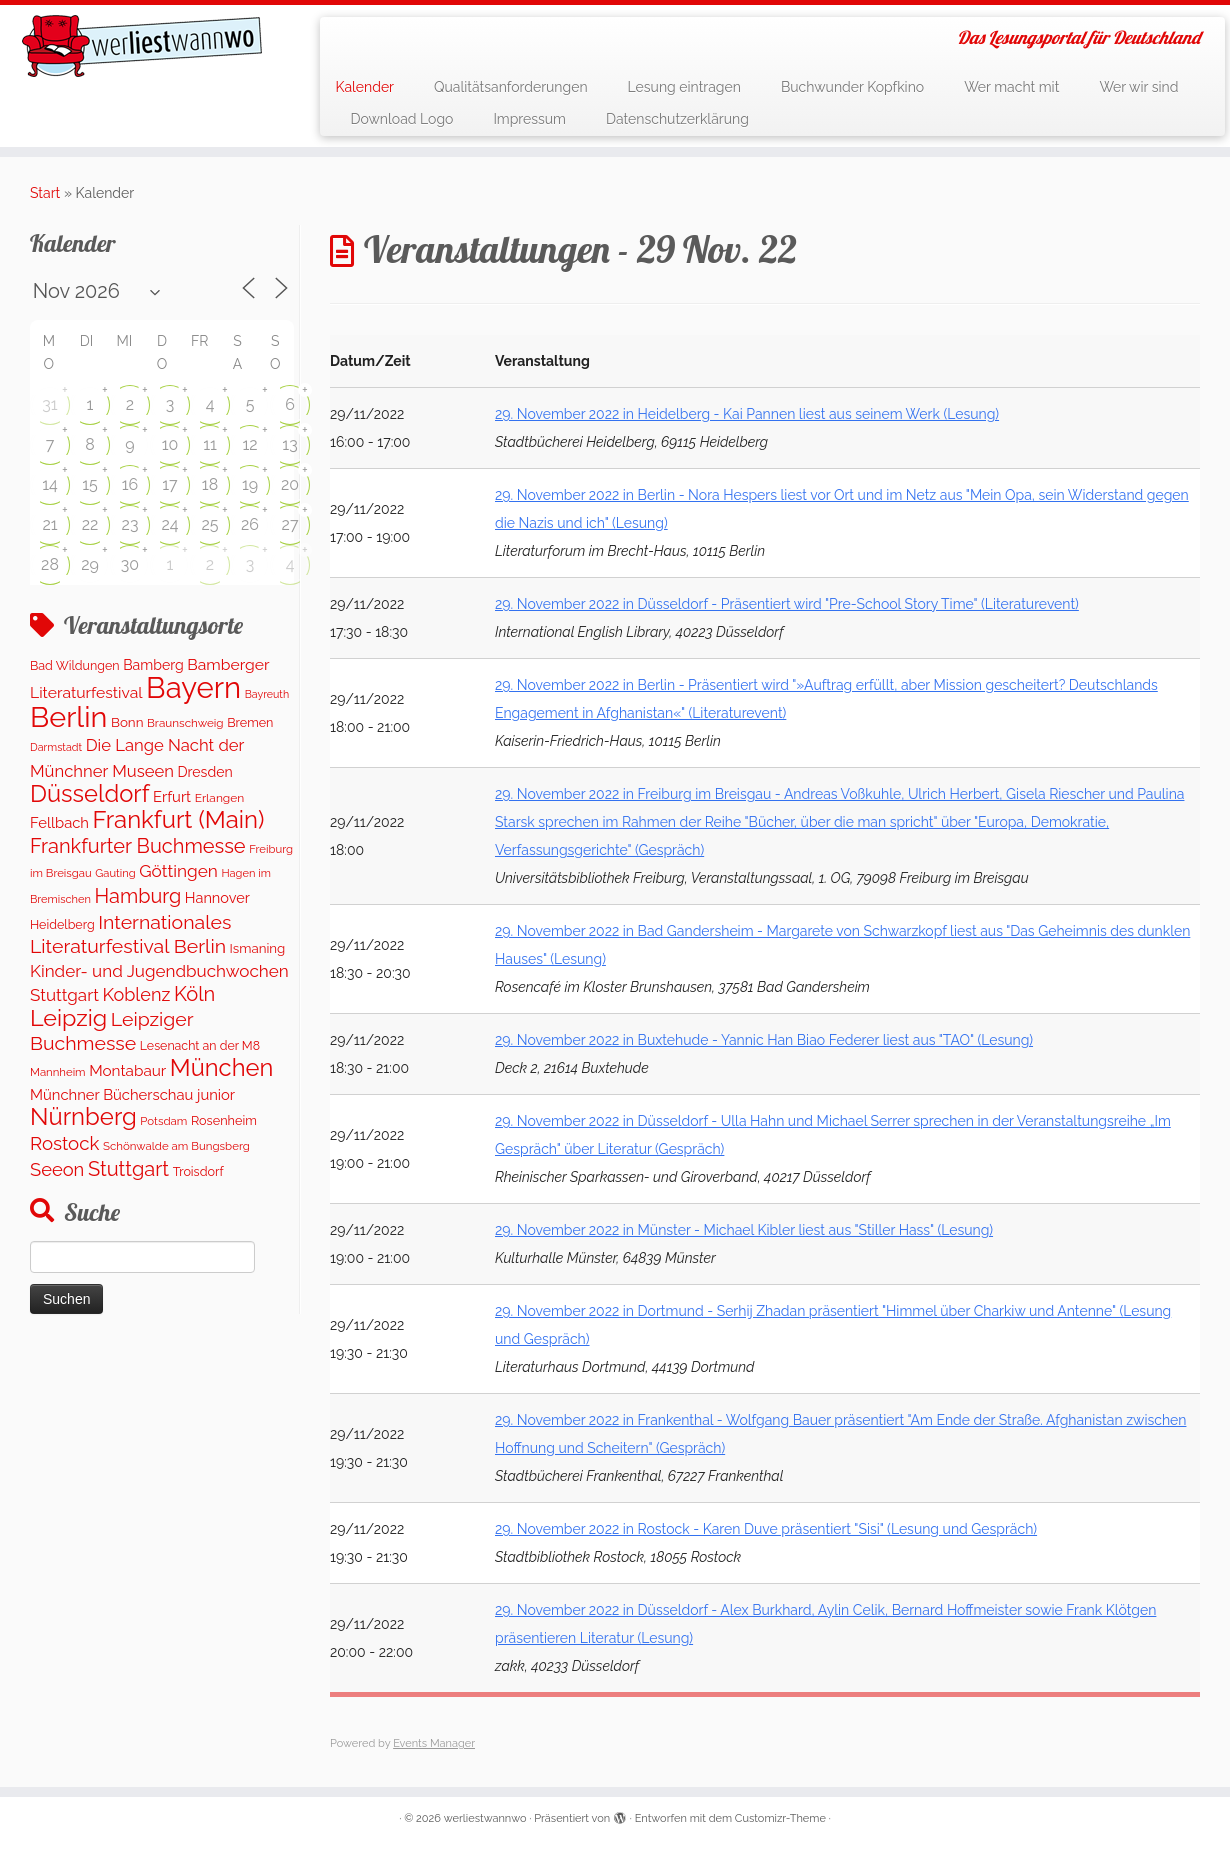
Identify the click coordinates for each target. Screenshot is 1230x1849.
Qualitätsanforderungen (511, 87)
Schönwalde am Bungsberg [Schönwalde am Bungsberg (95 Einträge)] (176, 1146)
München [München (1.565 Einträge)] (221, 1068)
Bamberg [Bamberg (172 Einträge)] (153, 665)
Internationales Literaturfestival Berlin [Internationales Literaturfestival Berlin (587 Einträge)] (130, 934)
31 (49, 404)
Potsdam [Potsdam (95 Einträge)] (163, 1121)
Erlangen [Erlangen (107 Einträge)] (220, 798)
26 (250, 524)
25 (209, 524)
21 (49, 524)
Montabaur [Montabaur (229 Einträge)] (127, 1071)
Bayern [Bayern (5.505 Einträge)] (193, 687)
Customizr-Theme (780, 1818)
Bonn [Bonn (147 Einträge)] (127, 722)
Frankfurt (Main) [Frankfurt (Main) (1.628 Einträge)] (179, 819)
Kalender (364, 87)
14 (50, 484)
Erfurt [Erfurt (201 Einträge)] (172, 796)
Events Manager (434, 1743)
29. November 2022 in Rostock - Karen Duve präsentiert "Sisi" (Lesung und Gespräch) (766, 1529)
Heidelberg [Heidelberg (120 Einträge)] (62, 924)
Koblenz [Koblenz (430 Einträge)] (136, 994)
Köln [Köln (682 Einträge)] (194, 994)
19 (250, 484)
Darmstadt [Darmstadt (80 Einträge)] (56, 747)
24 (169, 524)
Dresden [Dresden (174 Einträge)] (205, 772)
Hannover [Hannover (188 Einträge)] (217, 897)
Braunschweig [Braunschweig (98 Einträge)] (185, 723)
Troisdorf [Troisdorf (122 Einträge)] (198, 1171)
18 (210, 484)
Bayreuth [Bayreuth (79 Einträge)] (267, 694)
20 (290, 484)
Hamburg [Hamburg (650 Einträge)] (138, 896)
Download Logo (401, 119)
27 (290, 524)
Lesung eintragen (684, 87)
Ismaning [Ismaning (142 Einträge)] (258, 948)
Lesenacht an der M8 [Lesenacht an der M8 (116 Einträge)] (200, 1045)
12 (249, 444)
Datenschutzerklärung (677, 119)
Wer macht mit (1011, 87)
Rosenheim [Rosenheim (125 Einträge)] (224, 1120)
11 (210, 444)
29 (90, 564)
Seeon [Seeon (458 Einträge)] (57, 1169)
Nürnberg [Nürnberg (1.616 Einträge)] (83, 1116)
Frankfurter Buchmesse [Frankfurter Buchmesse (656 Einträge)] (138, 846)
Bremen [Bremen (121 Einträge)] (250, 722)
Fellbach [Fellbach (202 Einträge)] (59, 822)
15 (90, 484)
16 (130, 484)
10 (170, 444)
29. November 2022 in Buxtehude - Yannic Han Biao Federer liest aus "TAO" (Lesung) (764, 1040)
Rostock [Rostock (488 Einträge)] (64, 1143)
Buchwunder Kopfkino (852, 87)
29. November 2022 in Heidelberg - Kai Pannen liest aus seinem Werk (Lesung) (747, 414)
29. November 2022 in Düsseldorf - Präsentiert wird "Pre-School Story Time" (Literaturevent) (787, 604)
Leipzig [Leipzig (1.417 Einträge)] (68, 1017)
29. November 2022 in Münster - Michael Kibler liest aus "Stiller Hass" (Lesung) (744, 1230)
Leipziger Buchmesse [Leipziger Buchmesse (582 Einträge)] (111, 1031)
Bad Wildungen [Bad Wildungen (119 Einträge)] (75, 665)
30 (130, 564)
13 (289, 444)
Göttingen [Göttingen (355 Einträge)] (178, 871)
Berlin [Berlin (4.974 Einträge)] (68, 717)
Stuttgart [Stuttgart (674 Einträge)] (128, 1169)
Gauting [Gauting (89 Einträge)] (115, 873)
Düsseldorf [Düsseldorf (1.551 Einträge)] (90, 794)
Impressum (529, 119)
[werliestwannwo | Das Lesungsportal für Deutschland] (142, 46)
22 (90, 524)
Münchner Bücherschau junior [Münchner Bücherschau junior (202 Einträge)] (132, 1094)
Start (45, 193)
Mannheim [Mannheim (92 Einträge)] (58, 1072)
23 (130, 524)
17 (169, 484)
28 (50, 564)
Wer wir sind (1138, 87)
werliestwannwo (485, 1818)
